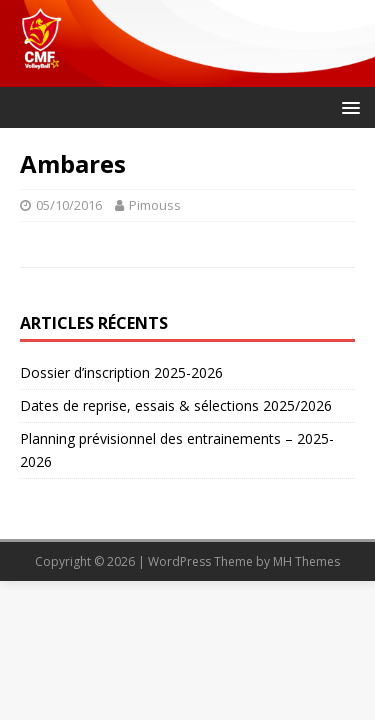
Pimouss (155, 205)
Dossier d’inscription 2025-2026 (121, 372)
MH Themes (306, 561)
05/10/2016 (69, 205)
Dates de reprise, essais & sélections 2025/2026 (176, 405)
